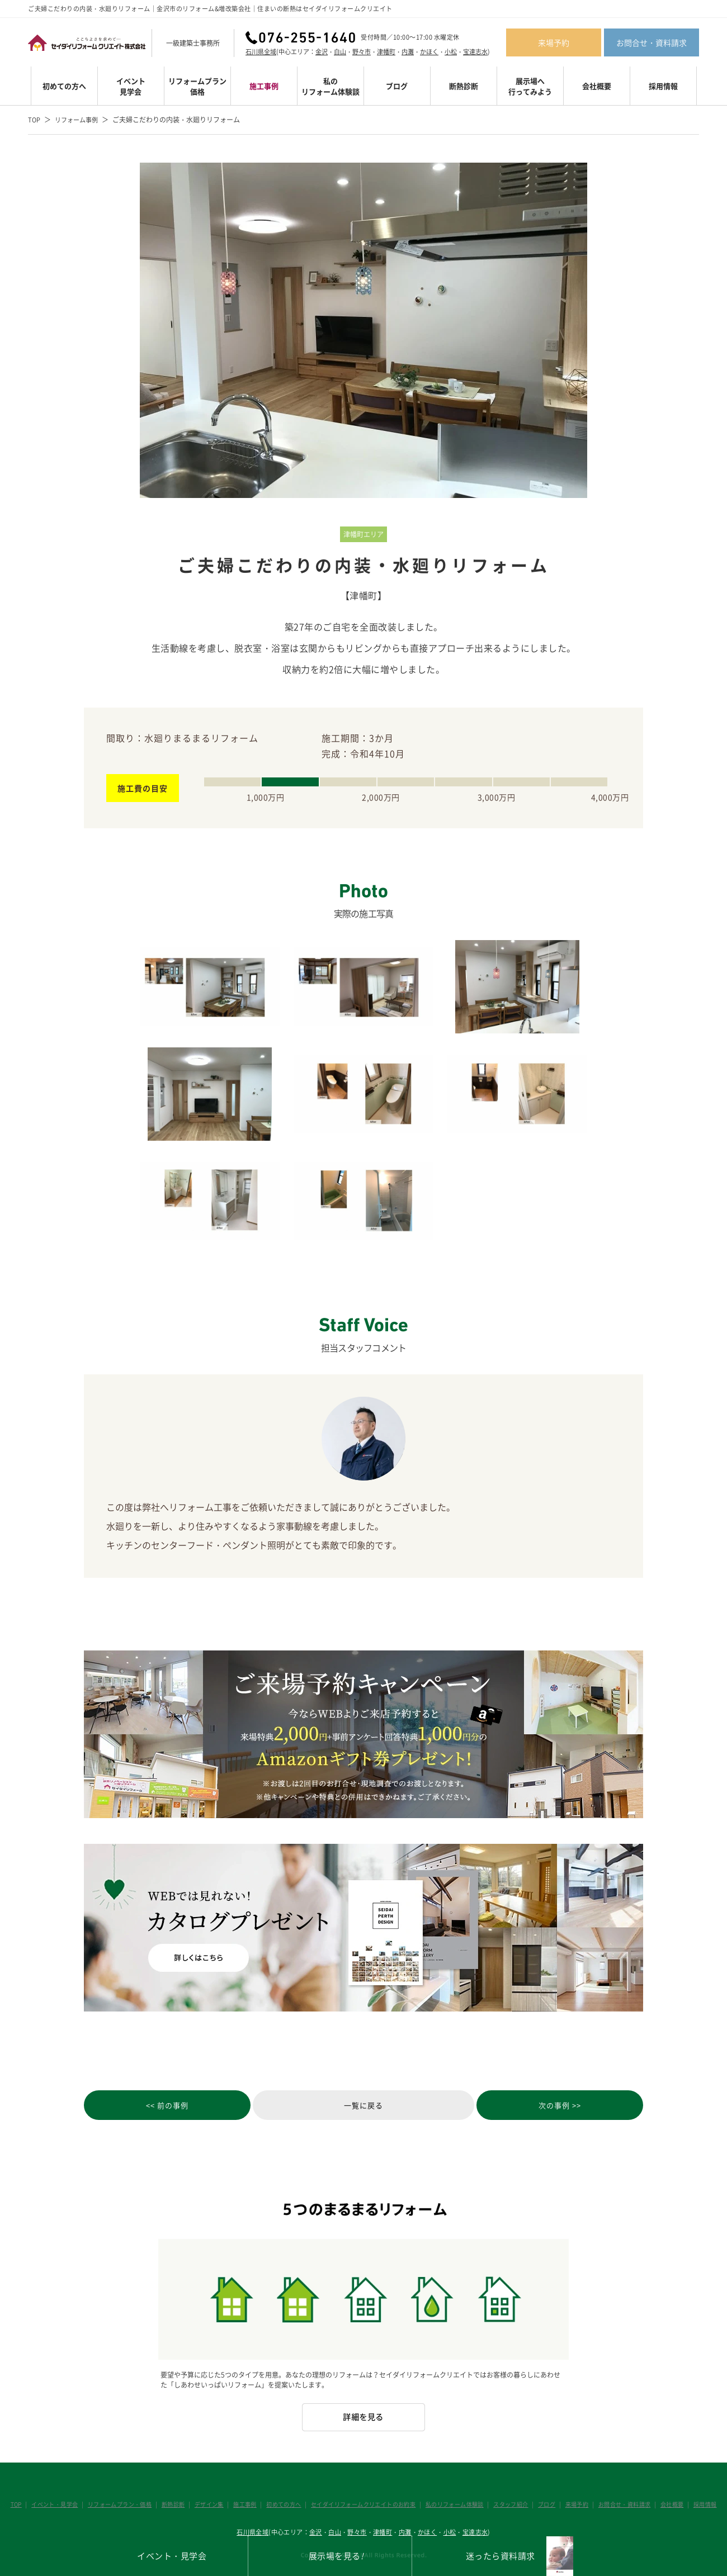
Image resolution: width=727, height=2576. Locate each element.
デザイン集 (213, 2467)
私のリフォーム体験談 (330, 86)
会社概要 (596, 85)
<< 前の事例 (140, 2106)
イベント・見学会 (63, 2467)
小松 (451, 52)
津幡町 (386, 52)
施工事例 (263, 85)
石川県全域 (261, 52)
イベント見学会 (130, 86)
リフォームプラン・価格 (126, 2467)
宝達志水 (475, 52)
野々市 (361, 52)
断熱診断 (463, 85)
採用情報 (663, 85)
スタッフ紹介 (507, 2467)
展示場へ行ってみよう (530, 86)
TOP (34, 120)
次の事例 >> (587, 2106)
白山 (340, 52)
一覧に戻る (364, 2106)
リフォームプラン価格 (197, 86)
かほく (429, 52)
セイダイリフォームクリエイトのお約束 (363, 2467)
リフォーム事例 (79, 120)
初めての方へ (64, 85)
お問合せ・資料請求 (651, 42)
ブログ (397, 85)
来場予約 (553, 42)
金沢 (321, 52)
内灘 (408, 52)
